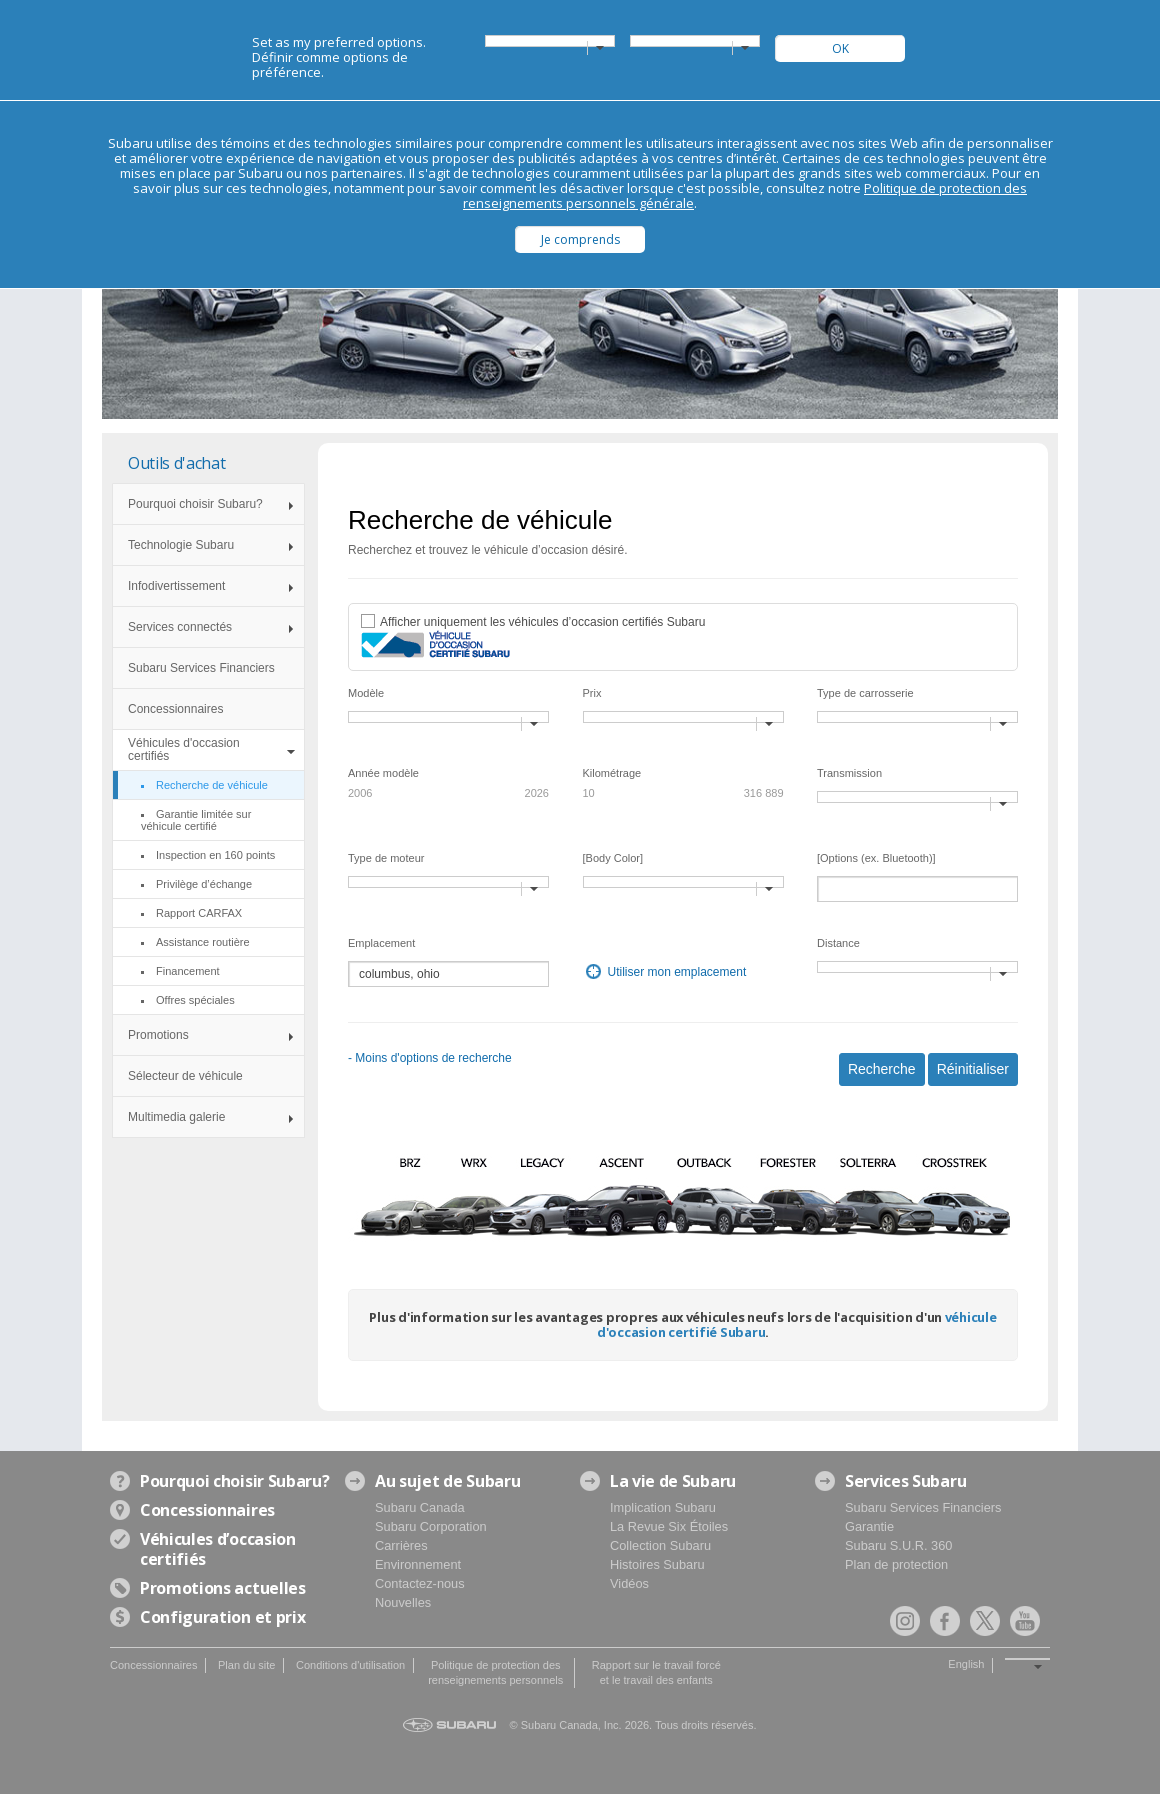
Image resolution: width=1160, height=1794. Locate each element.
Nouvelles (403, 1602)
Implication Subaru (663, 1507)
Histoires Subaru (657, 1564)
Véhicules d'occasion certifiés (184, 749)
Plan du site (246, 1665)
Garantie (869, 1526)
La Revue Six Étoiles (669, 1526)
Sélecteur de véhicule (185, 1076)
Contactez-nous (420, 1583)
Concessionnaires (175, 709)
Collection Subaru (660, 1545)
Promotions (158, 1035)
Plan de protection (896, 1564)
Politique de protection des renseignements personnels (495, 1672)
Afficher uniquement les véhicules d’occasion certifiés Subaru (542, 622)
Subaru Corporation (431, 1526)
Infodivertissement (176, 586)
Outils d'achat (177, 463)
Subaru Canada (420, 1507)
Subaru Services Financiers (201, 668)
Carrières (401, 1545)
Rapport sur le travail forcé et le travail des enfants (656, 1672)
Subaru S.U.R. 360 (898, 1545)
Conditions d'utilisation (350, 1665)
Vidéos (629, 1583)
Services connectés (180, 627)
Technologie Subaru (181, 545)
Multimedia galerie (176, 1117)
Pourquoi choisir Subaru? (195, 504)
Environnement (418, 1564)
